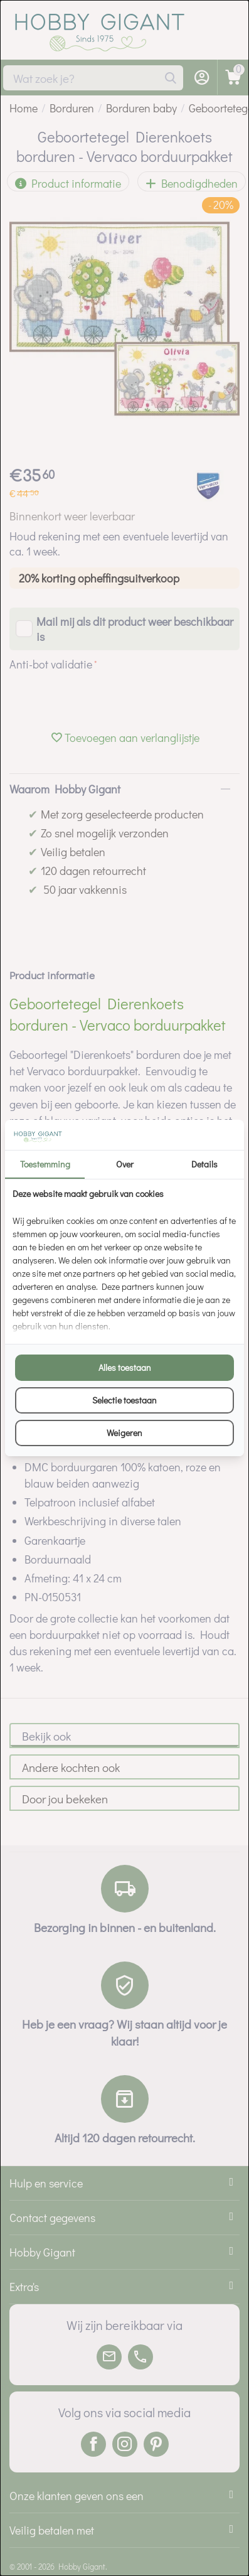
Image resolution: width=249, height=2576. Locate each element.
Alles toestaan (124, 1367)
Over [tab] (125, 1164)
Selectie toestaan (124, 1400)
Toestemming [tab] (45, 1164)
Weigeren (124, 1433)
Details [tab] (204, 1164)
